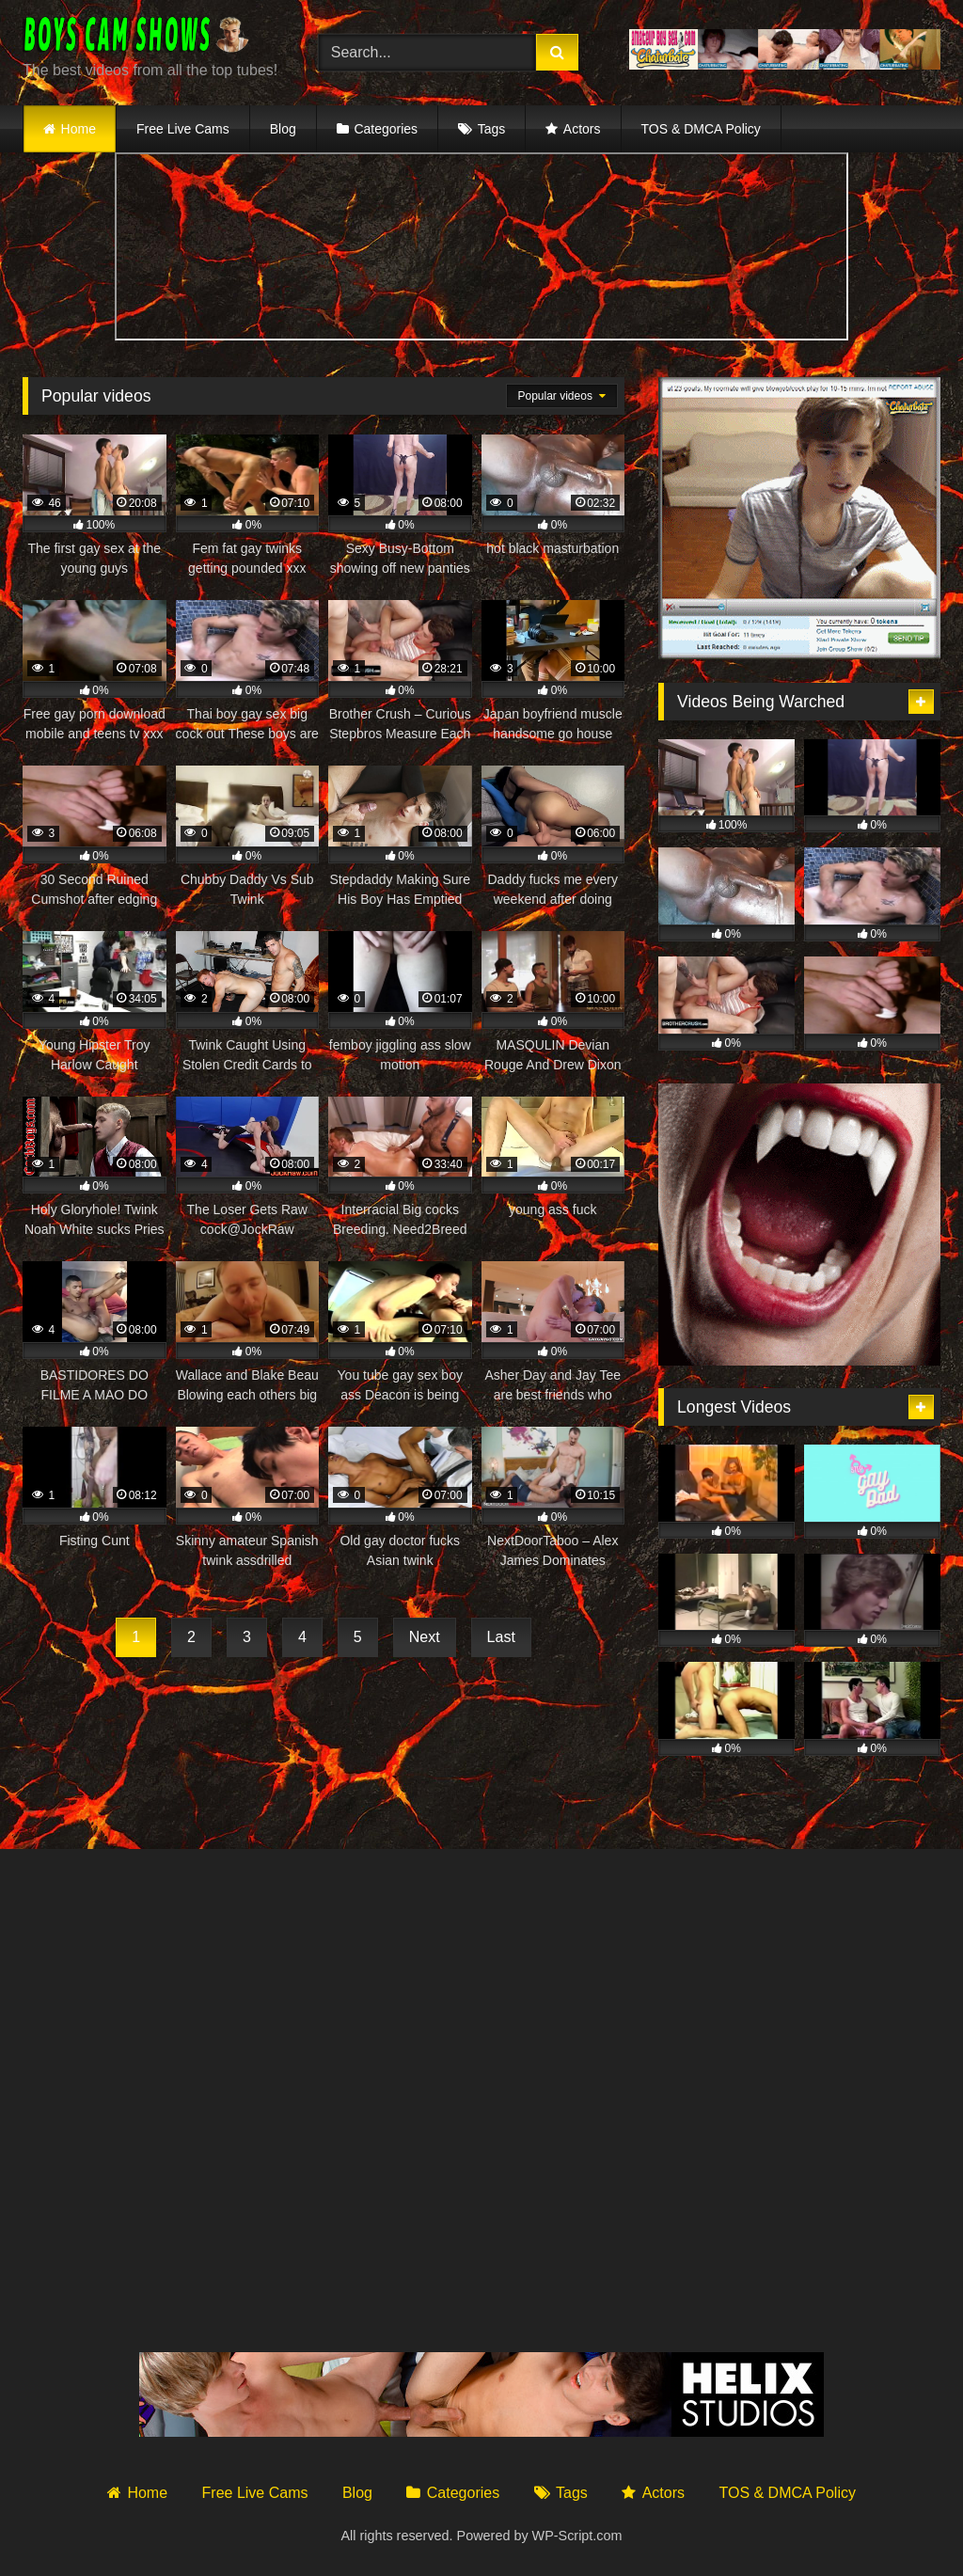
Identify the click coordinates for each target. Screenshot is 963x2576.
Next (424, 1637)
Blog (283, 128)
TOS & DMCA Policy (701, 128)
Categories (386, 128)
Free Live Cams (182, 128)
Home (78, 128)
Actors (582, 128)
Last (501, 1637)
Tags (492, 128)
